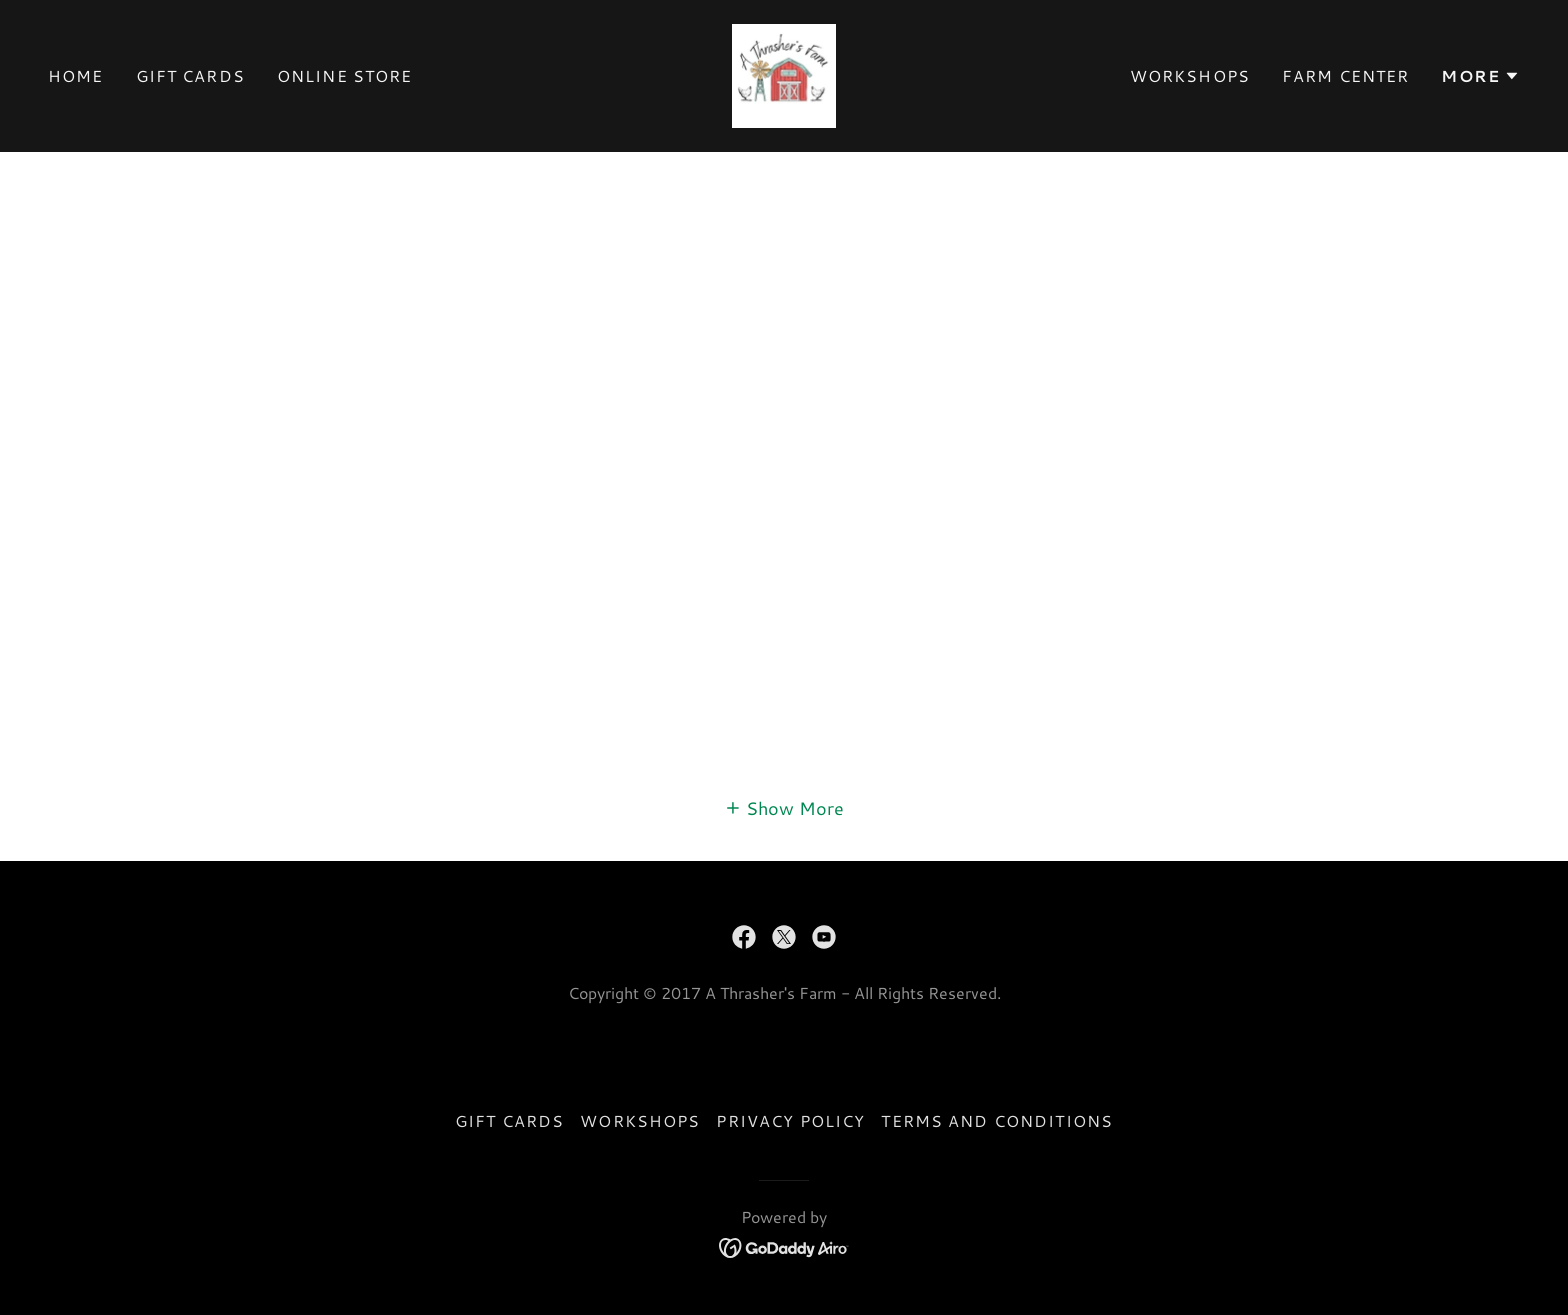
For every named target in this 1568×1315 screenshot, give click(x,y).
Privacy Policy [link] (790, 1120)
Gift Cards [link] (190, 75)
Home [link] (76, 75)
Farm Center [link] (1346, 75)
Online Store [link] (345, 75)
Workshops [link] (1190, 75)
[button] (1480, 76)
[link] (784, 73)
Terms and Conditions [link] (997, 1120)
